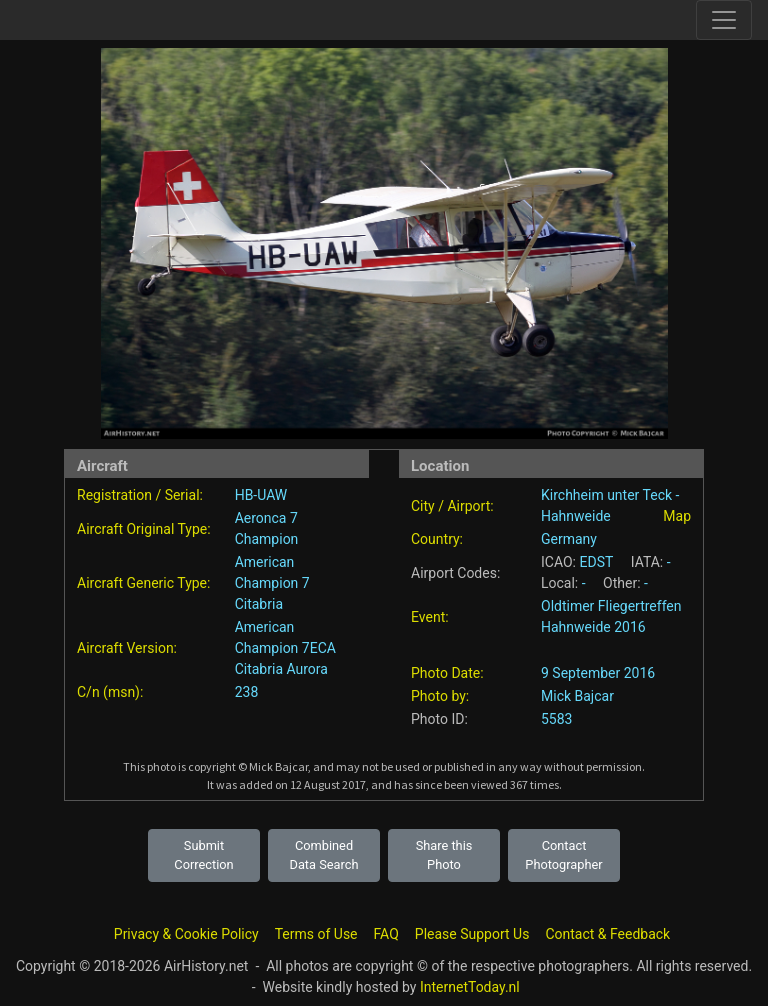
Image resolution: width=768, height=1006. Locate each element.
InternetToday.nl (470, 987)
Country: (437, 539)
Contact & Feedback (607, 934)
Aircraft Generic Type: (143, 583)
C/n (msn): (110, 692)
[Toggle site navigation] (724, 20)
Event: (430, 617)
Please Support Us (472, 934)
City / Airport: (452, 506)
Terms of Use (316, 934)
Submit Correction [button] (203, 855)
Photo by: (440, 696)
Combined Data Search (324, 855)
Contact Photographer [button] (563, 855)
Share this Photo (444, 855)
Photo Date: (447, 673)
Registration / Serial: (140, 495)
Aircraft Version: (127, 648)
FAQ (386, 934)
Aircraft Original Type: (144, 529)
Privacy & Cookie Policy (186, 934)
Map (677, 516)
